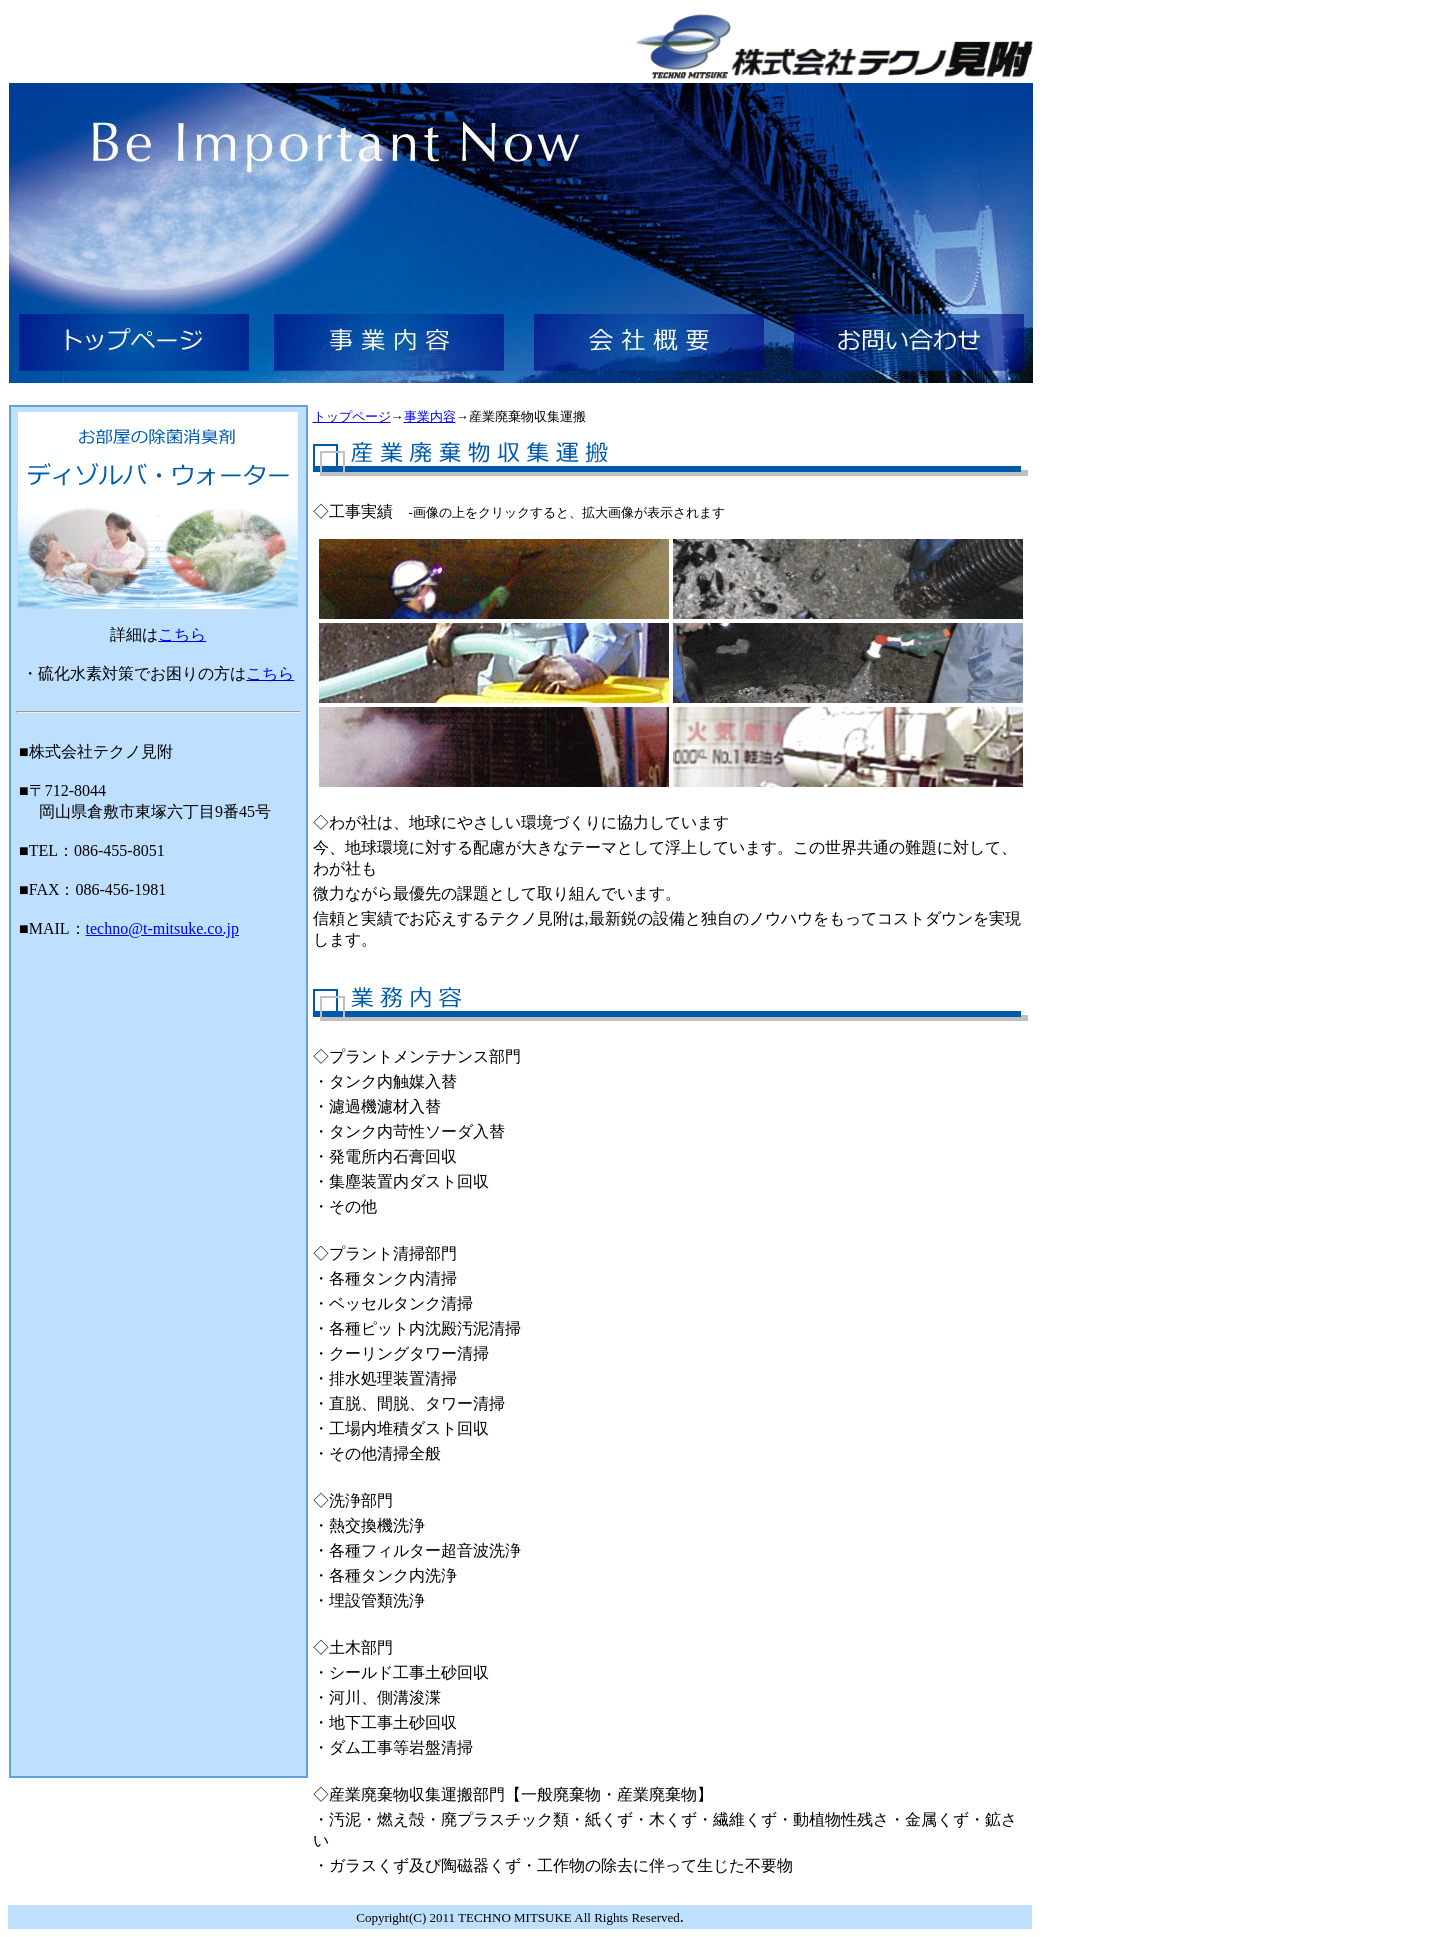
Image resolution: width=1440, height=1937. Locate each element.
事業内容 (430, 416)
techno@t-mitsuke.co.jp (162, 928)
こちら (182, 634)
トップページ (352, 416)
